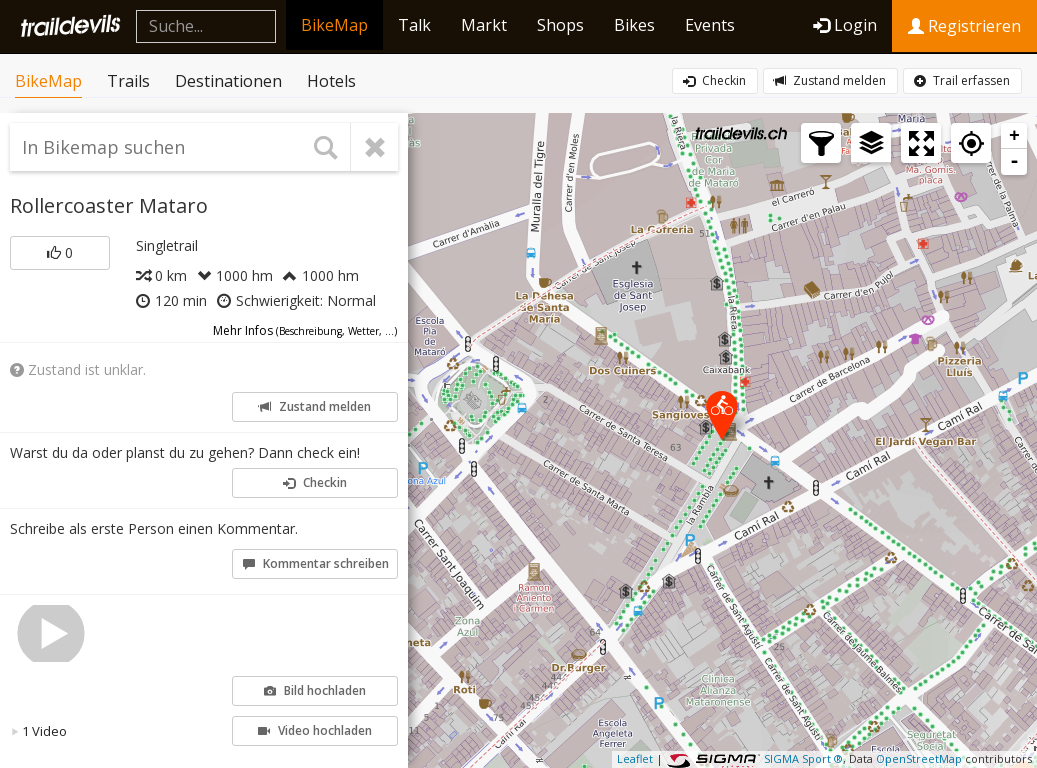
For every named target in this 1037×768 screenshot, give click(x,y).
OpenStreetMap (919, 758)
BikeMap (334, 25)
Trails (128, 81)
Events (710, 25)
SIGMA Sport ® (803, 758)
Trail (962, 81)
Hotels (331, 81)
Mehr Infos (305, 331)
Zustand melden (830, 80)
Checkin (714, 80)
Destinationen (228, 81)
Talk (414, 25)
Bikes (634, 25)
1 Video (39, 731)
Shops (560, 25)
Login (845, 25)
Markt (484, 25)
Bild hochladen (315, 690)
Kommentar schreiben (316, 563)
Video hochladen (315, 730)
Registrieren (964, 26)
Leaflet (635, 758)
